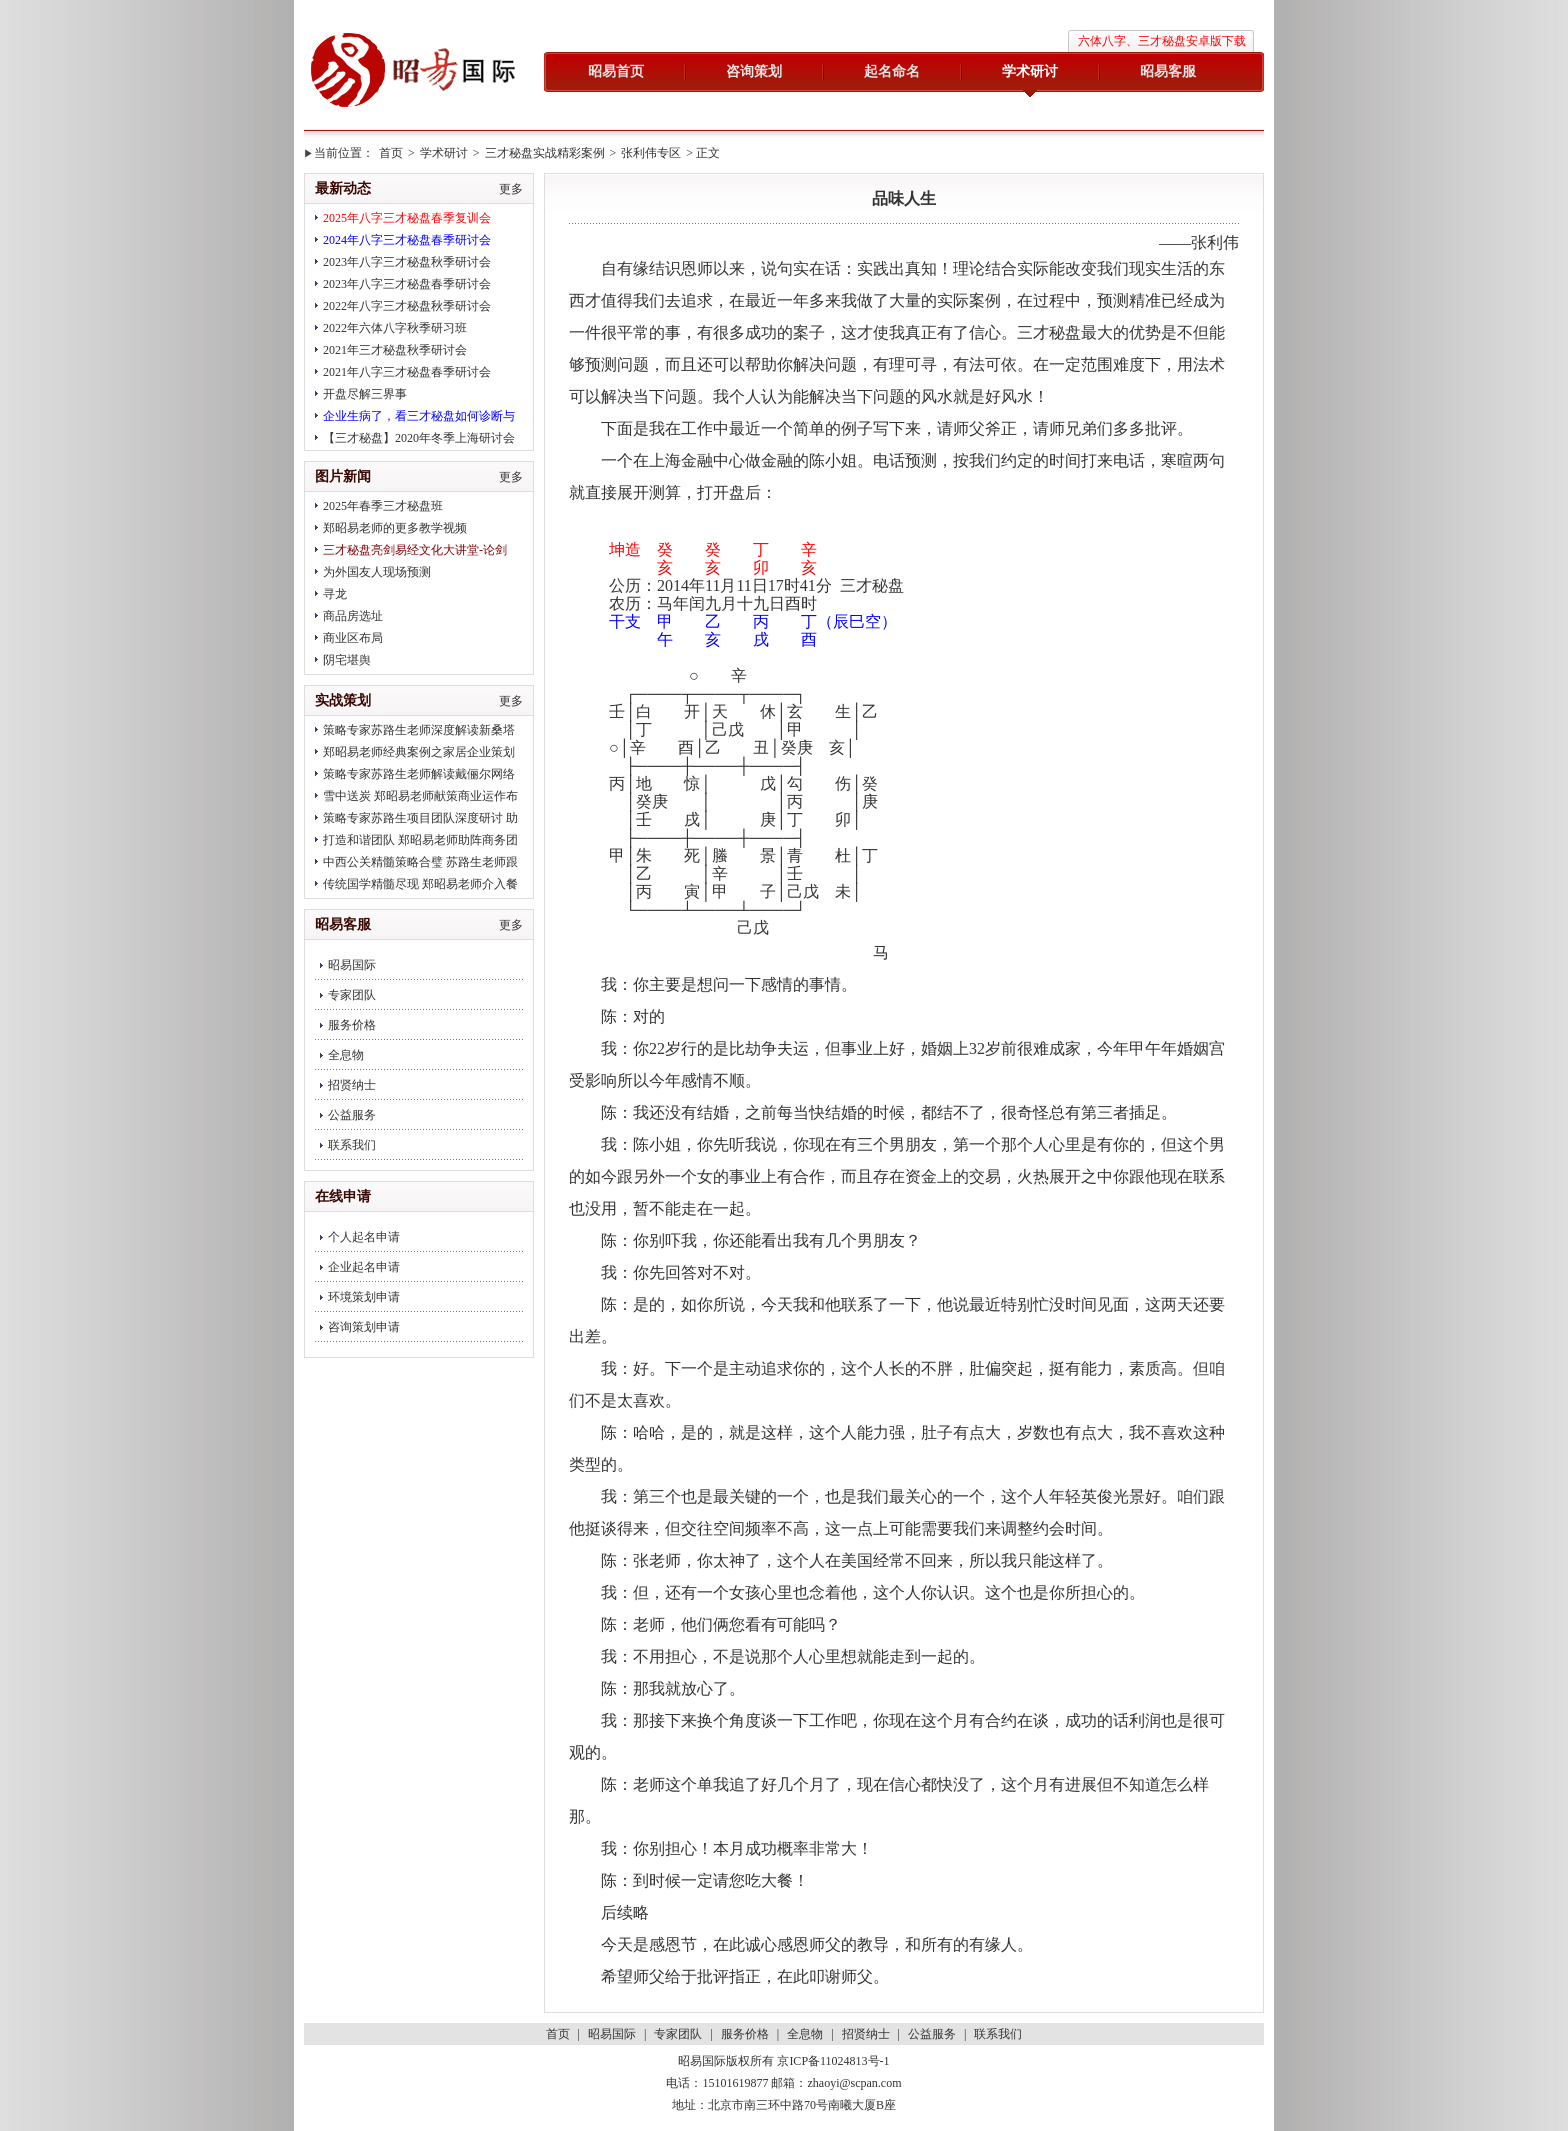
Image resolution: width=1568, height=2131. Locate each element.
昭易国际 (414, 72)
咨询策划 (754, 71)
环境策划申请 (364, 1297)
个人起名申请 (364, 1237)
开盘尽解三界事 (365, 394)
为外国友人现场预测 (377, 572)
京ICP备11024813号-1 (833, 2061)
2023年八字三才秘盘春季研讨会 (407, 284)
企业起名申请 (364, 1267)
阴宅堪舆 (347, 660)
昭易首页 (616, 71)
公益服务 (352, 1115)
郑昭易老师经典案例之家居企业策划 (419, 752)
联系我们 (352, 1145)
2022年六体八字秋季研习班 (395, 328)
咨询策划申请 (364, 1327)
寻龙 (335, 594)
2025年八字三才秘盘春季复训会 (407, 218)
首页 (391, 153)
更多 (511, 189)
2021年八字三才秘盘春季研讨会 (407, 372)
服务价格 (352, 1025)
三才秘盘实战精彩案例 (545, 153)
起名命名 (892, 71)
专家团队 (352, 995)
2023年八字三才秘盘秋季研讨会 (407, 262)
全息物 (346, 1055)
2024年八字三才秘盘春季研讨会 (407, 240)
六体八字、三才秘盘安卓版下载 (1162, 41)
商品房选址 (353, 616)
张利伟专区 (651, 153)
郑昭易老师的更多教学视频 (395, 528)
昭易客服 (1168, 71)
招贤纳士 (352, 1085)
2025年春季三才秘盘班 (383, 506)
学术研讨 (1030, 71)
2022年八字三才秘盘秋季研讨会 (407, 306)
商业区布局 (353, 638)
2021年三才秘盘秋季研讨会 (395, 350)
